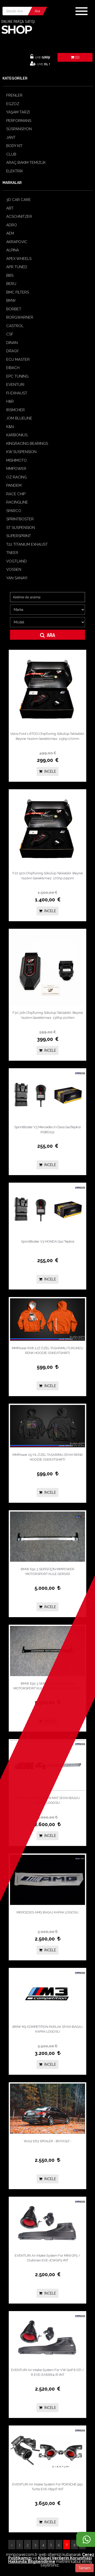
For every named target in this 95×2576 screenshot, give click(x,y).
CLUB (11, 154)
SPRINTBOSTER (20, 519)
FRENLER (14, 95)
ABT (10, 208)
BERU (11, 283)
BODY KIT (14, 146)
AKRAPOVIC (16, 242)
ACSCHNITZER (19, 216)
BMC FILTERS (17, 292)
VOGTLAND (16, 561)
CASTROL (15, 326)
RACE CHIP (16, 494)
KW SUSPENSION (21, 452)
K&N (10, 426)
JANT (11, 137)
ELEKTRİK (14, 171)
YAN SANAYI (16, 578)
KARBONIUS (17, 435)
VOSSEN (13, 569)
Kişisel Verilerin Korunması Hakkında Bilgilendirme (50, 2560)
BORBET (13, 309)
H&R (10, 401)
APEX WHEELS (19, 258)
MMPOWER (16, 468)
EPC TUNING (17, 376)
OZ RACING (16, 477)
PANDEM (14, 485)
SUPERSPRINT (18, 536)
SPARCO (13, 511)
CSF (9, 334)
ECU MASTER (18, 359)
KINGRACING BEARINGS (27, 443)
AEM (10, 233)
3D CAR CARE (18, 199)
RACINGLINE (17, 502)
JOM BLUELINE (19, 418)
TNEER (12, 552)
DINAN (12, 342)
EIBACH (13, 368)
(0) (75, 57)
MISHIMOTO (16, 460)
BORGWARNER (19, 317)
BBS (10, 275)
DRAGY (12, 351)
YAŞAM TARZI (18, 112)
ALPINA (12, 250)
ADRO (11, 225)
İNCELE (47, 771)
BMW (11, 300)
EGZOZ (12, 104)
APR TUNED (16, 267)
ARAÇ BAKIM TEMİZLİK (26, 162)
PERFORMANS (18, 120)
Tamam (84, 2568)
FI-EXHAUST (16, 393)
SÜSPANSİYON (19, 129)
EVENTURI (15, 384)
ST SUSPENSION (20, 527)
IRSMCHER (15, 410)
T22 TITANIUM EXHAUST (27, 544)
